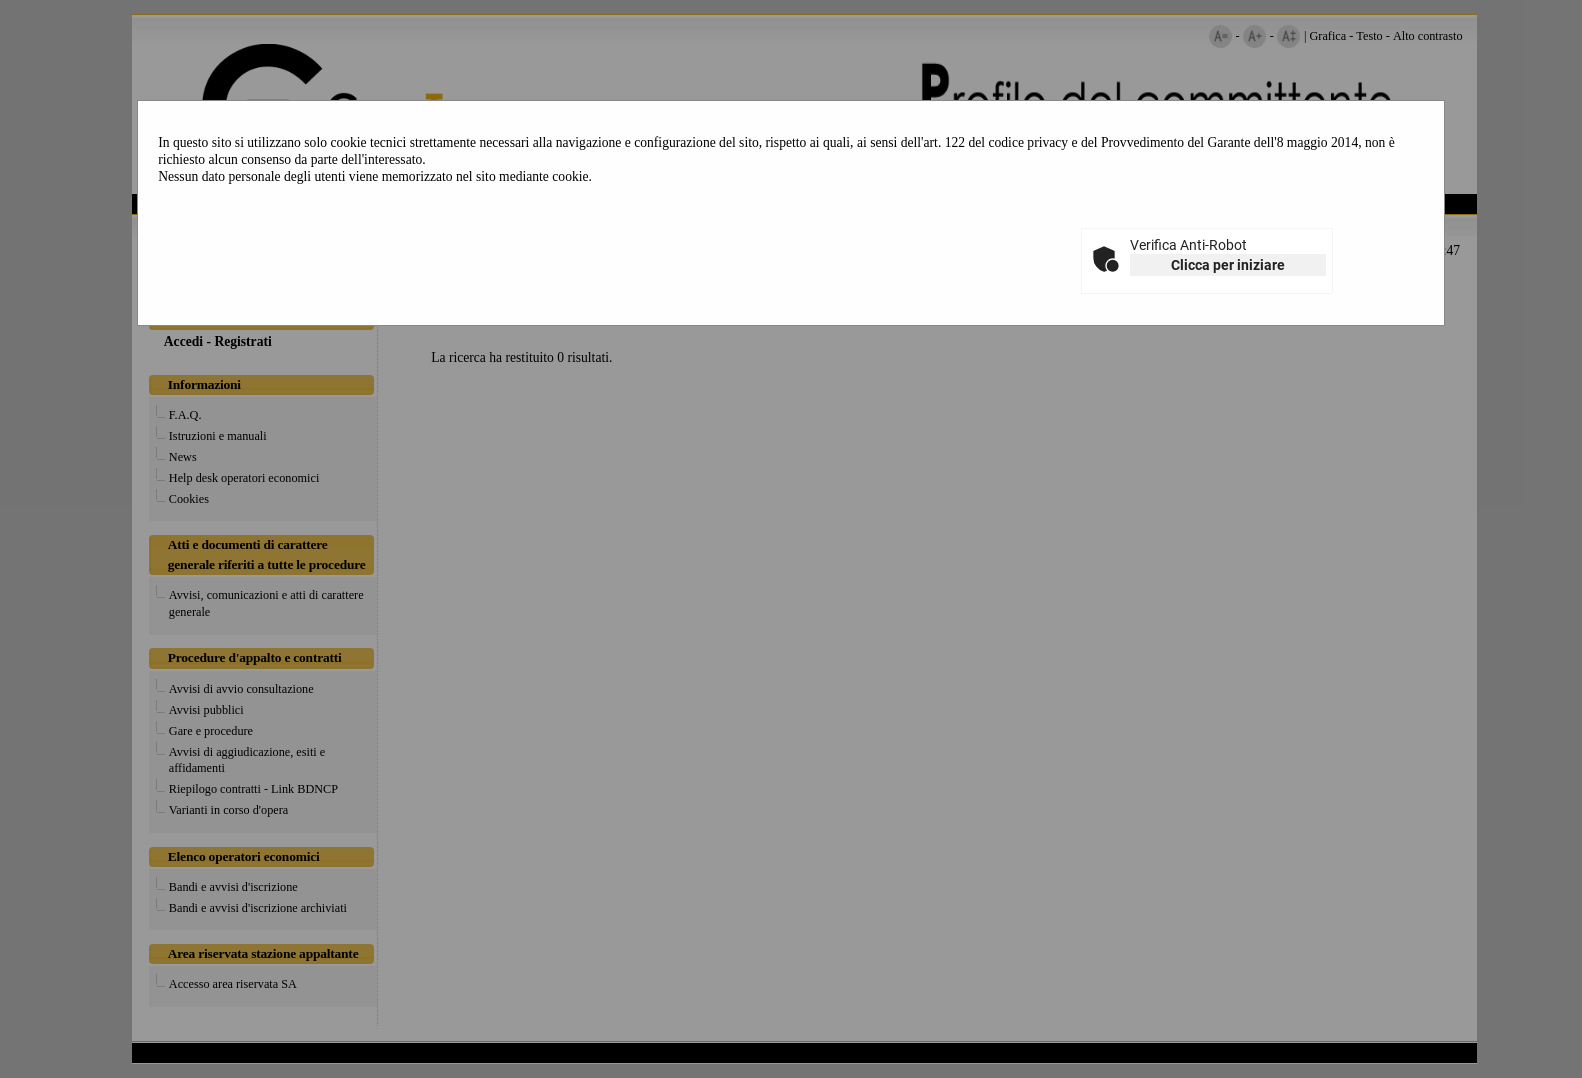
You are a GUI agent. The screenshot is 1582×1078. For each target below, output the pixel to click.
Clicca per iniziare (1228, 265)
